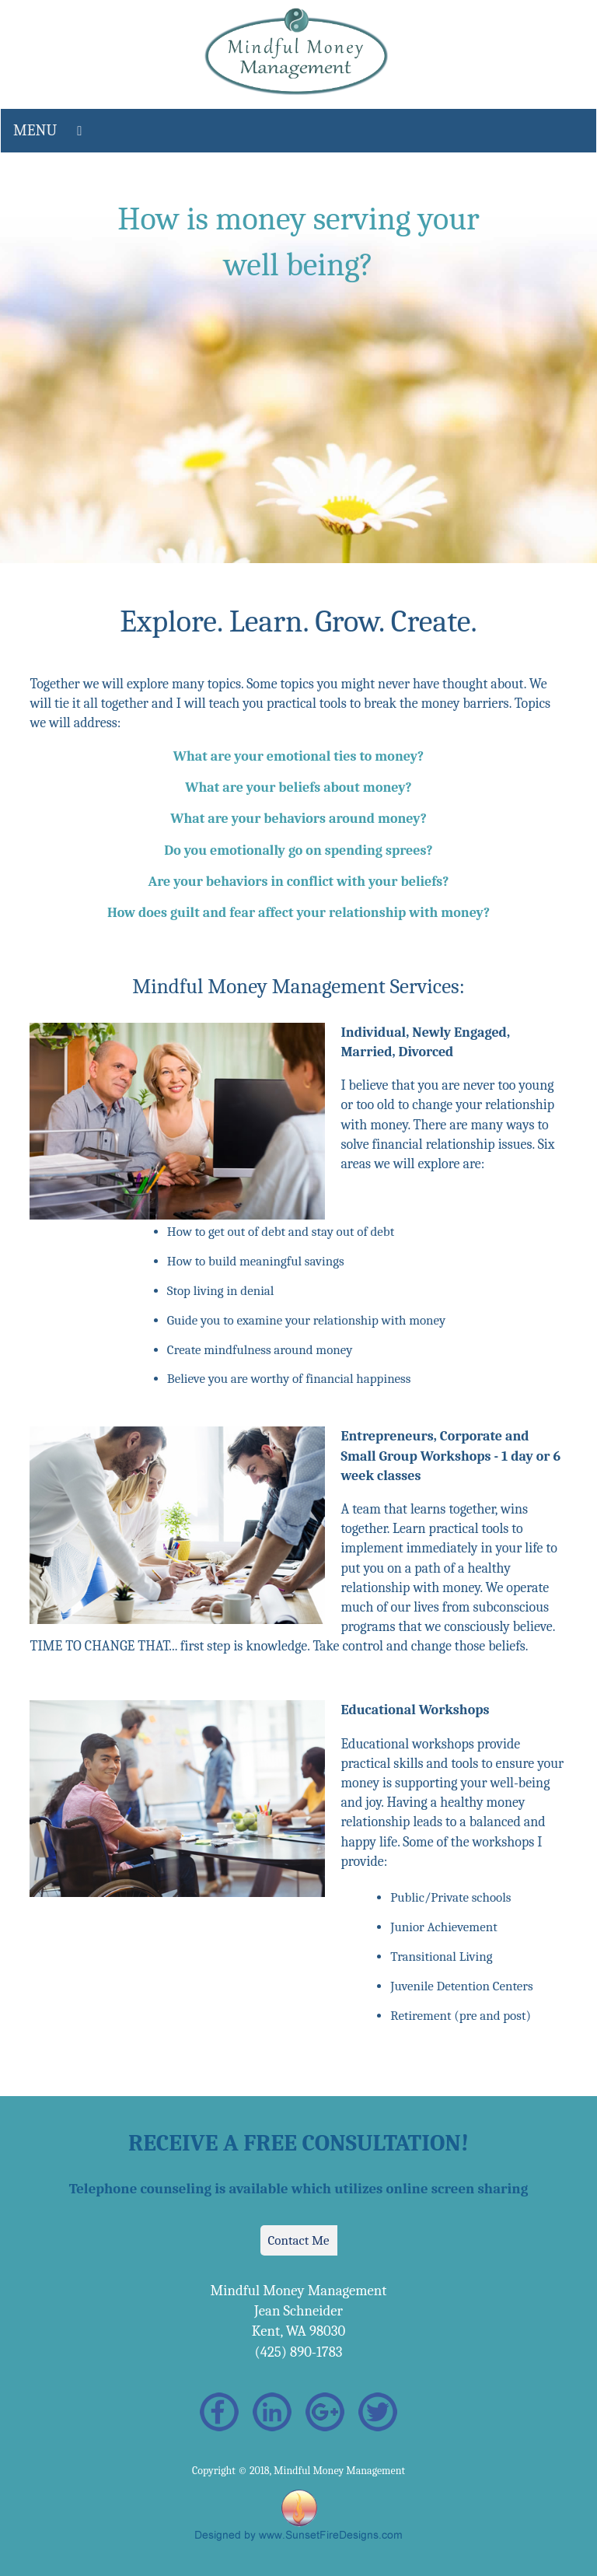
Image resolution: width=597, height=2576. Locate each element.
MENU (35, 130)
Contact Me (299, 2240)
